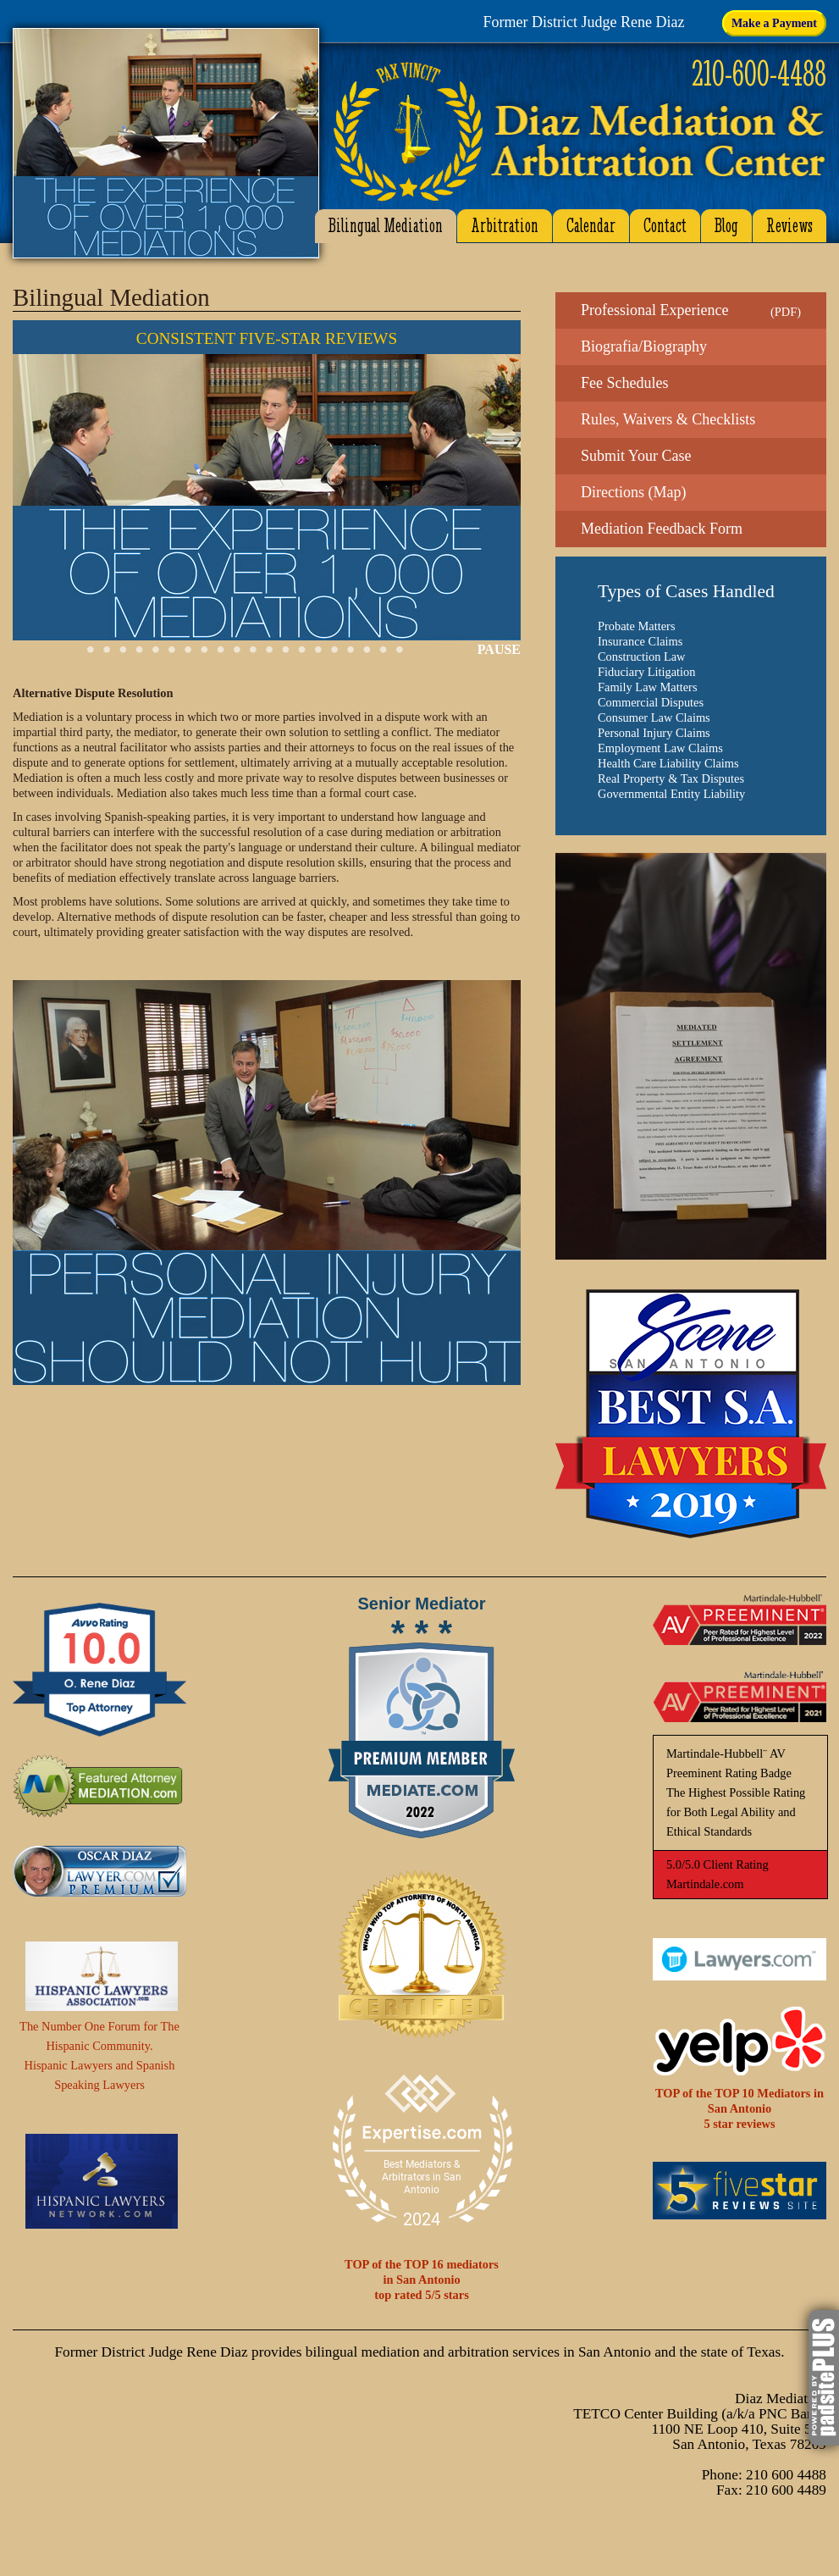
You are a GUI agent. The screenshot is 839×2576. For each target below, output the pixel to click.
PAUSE (499, 649)
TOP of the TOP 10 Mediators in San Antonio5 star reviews (739, 2108)
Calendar (590, 225)
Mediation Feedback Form (661, 528)
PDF (786, 312)
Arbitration (504, 225)
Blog (726, 225)
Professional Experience (654, 310)
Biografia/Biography (644, 346)
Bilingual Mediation (385, 225)
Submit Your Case (636, 455)
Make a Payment (774, 23)
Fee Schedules (624, 382)
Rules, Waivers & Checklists (668, 419)
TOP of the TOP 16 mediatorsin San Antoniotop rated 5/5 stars (422, 2279)
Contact (665, 225)
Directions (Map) (633, 492)
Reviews (789, 225)
